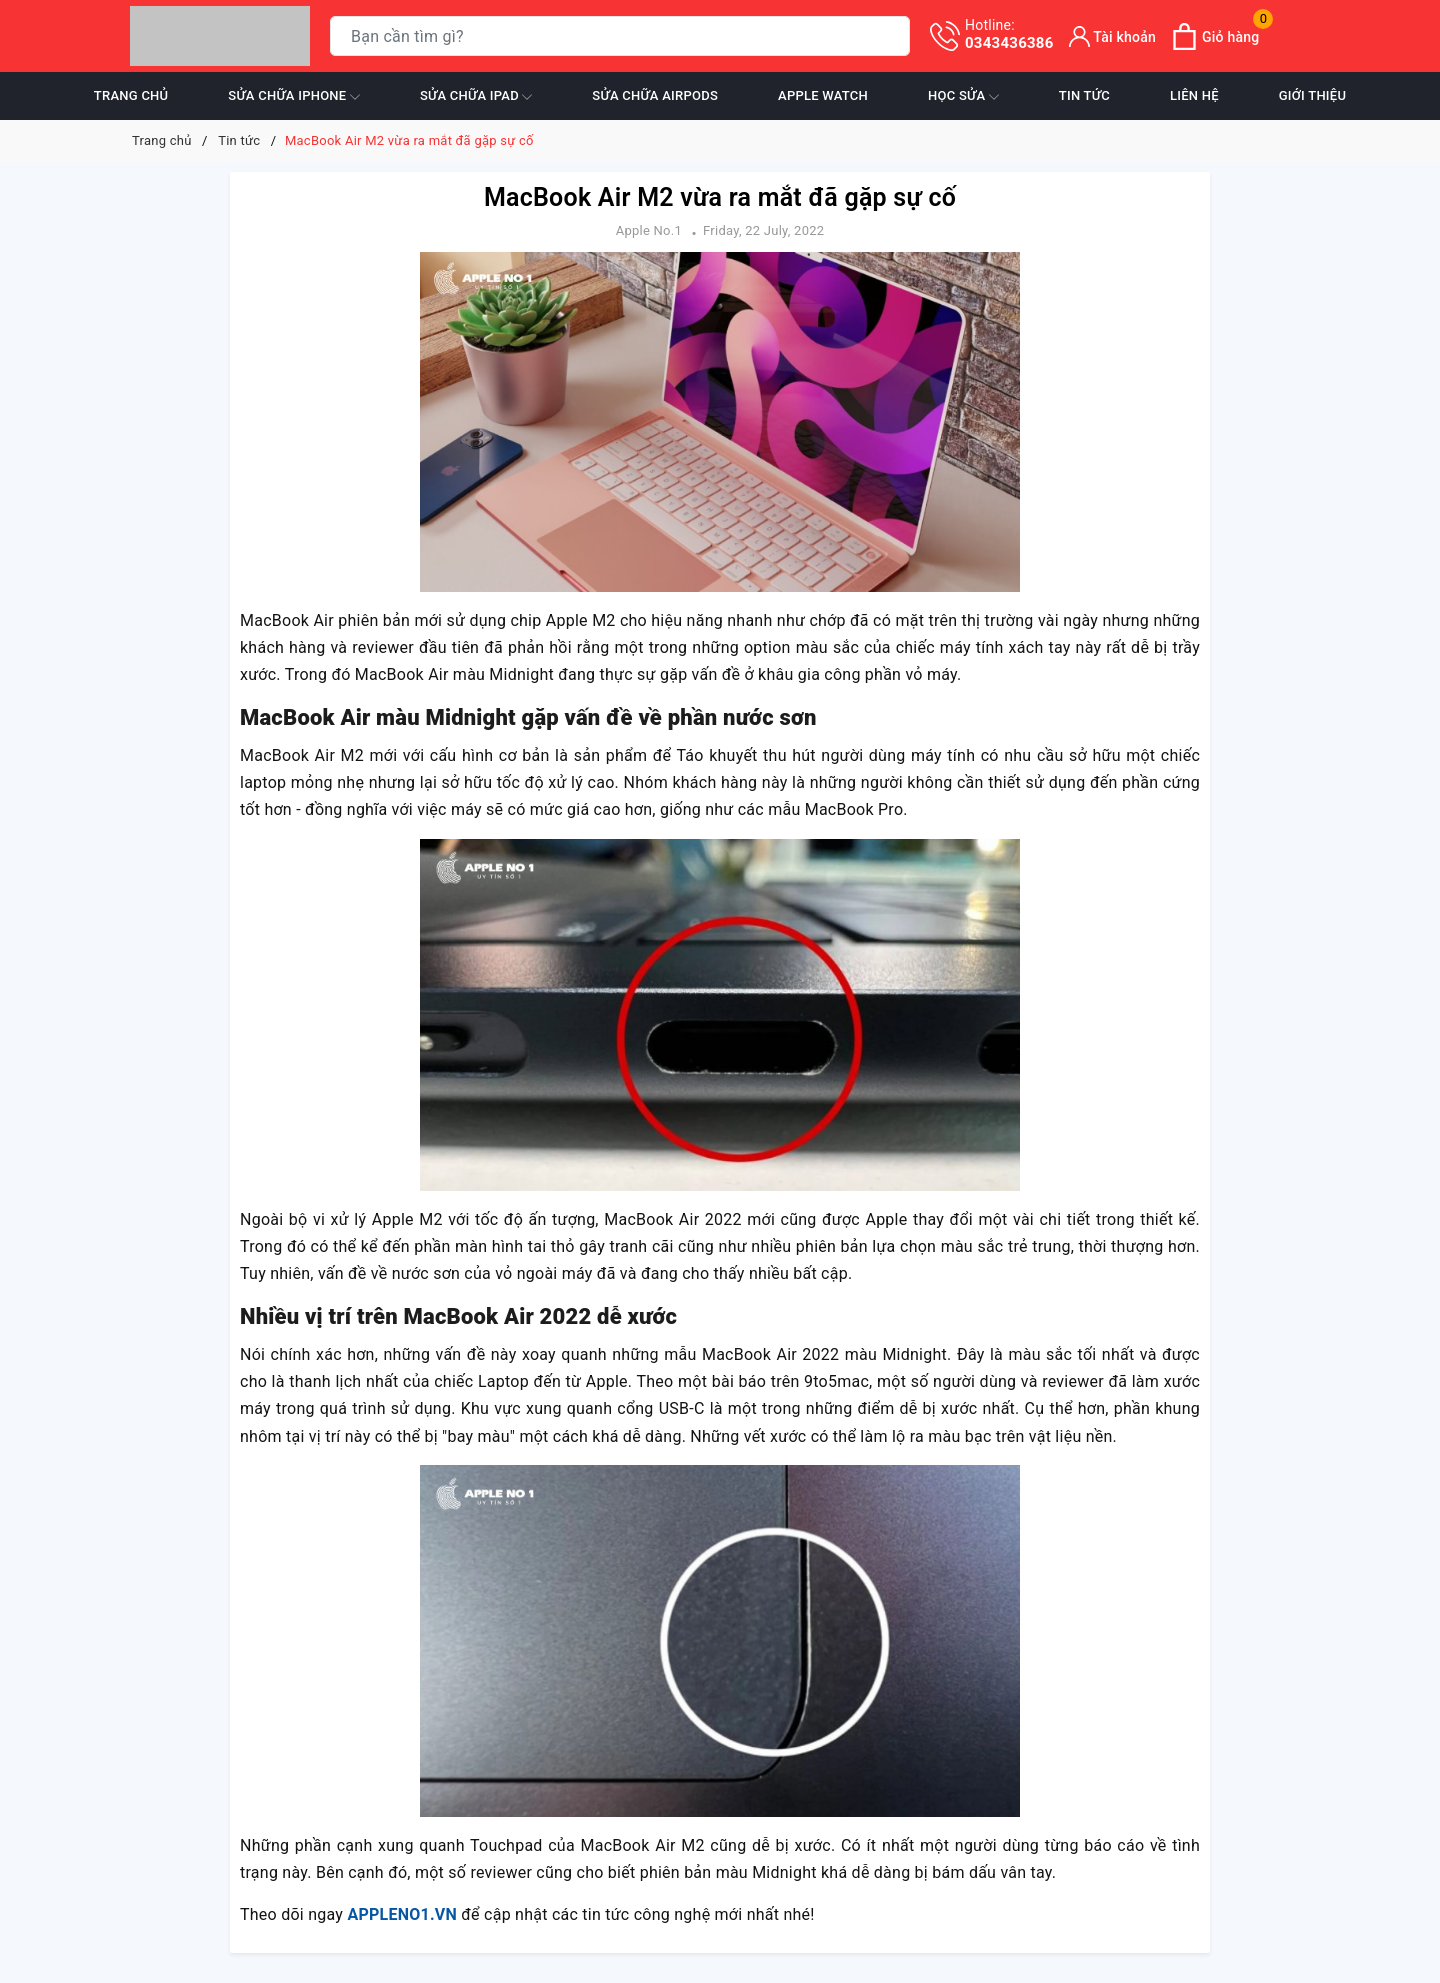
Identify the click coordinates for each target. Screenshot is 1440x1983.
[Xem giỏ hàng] (1215, 36)
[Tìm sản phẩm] (620, 36)
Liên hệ (1194, 95)
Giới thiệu (1312, 95)
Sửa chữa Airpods (655, 95)
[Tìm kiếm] (890, 36)
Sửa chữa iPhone (294, 97)
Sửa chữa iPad (476, 97)
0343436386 (1009, 34)
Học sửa (963, 97)
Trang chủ (131, 95)
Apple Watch (823, 95)
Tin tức (1084, 95)
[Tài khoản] (1113, 36)
